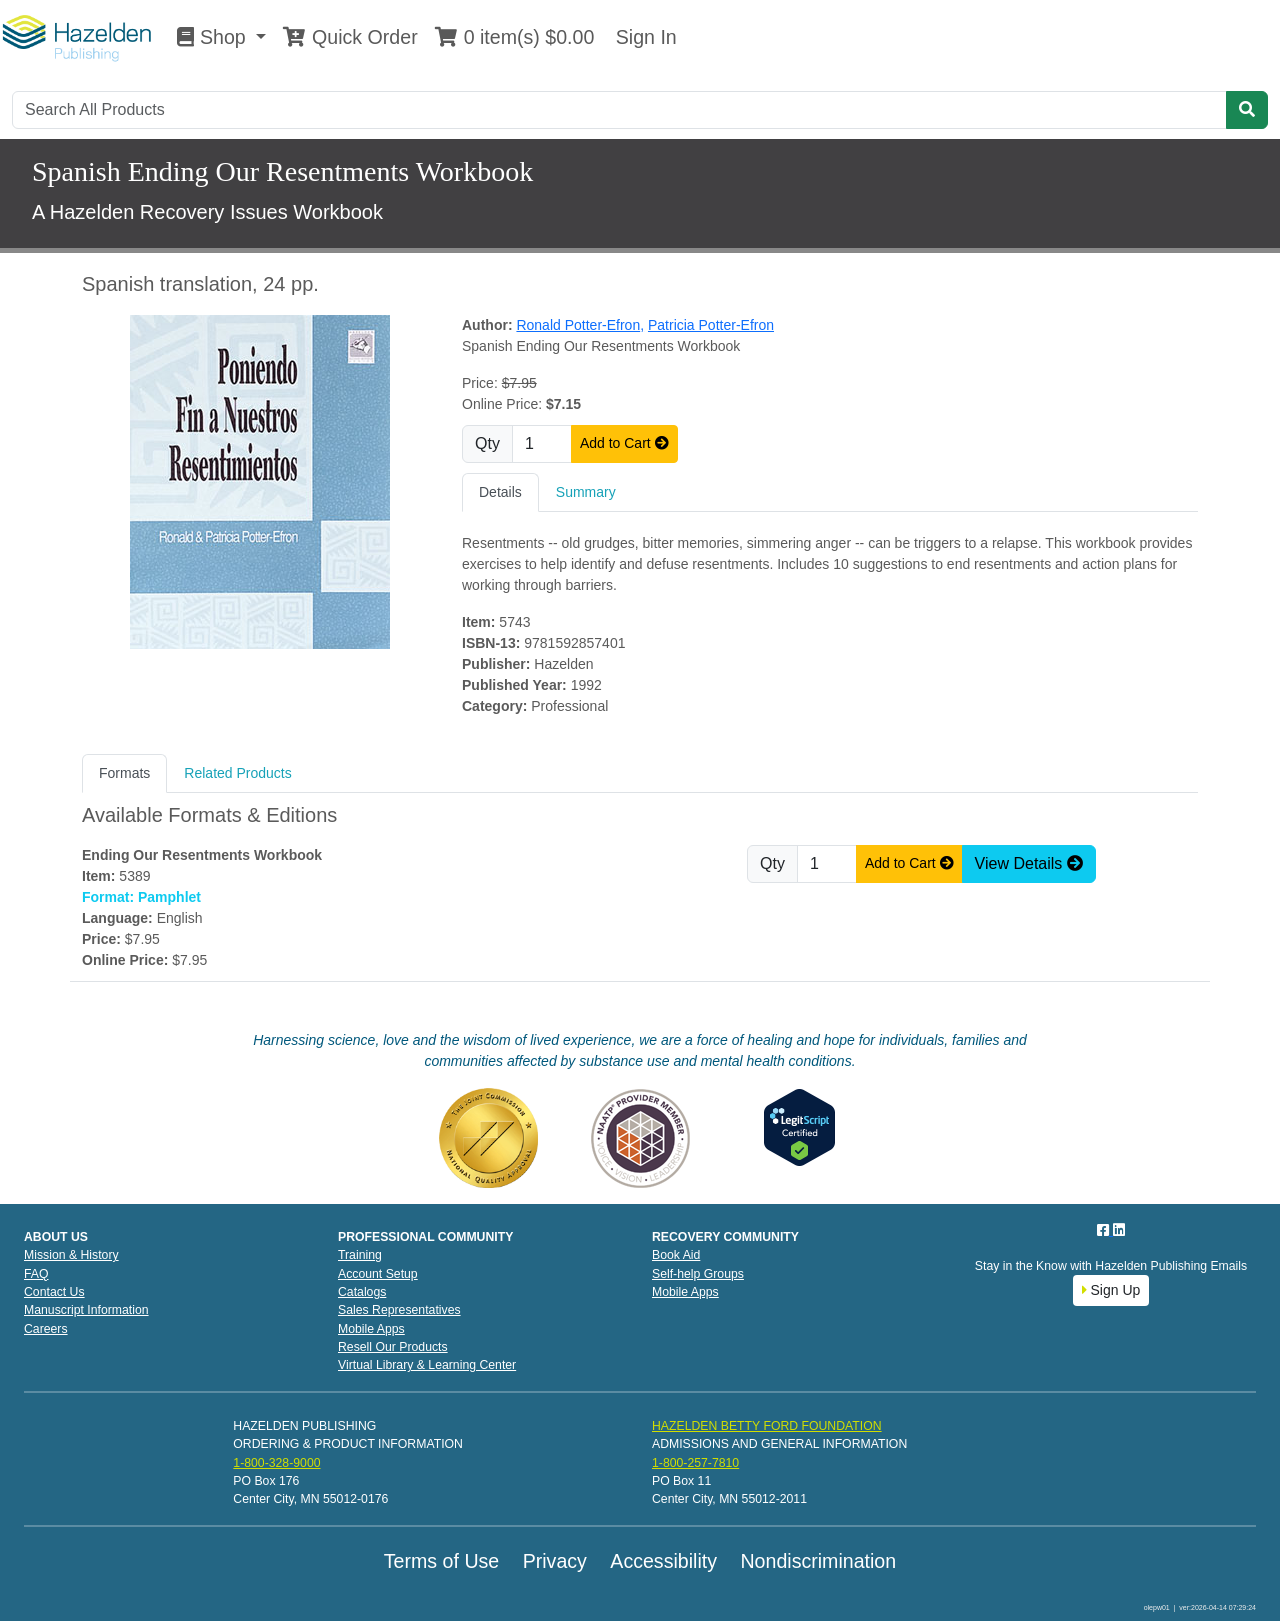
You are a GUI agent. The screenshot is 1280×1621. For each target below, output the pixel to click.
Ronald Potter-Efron (580, 325)
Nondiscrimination (818, 1561)
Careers (46, 1329)
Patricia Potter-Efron (711, 325)
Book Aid (676, 1255)
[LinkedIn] (1119, 1230)
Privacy (555, 1561)
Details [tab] (500, 492)
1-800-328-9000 (276, 1463)
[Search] (619, 110)
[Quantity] (542, 444)
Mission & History (71, 1255)
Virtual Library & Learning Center (427, 1365)
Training (360, 1255)
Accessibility (663, 1561)
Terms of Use (441, 1561)
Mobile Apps (371, 1329)
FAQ (36, 1274)
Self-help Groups (698, 1274)
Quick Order (350, 37)
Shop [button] (214, 37)
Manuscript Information (86, 1310)
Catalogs (362, 1292)
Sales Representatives (399, 1310)
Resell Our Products (393, 1347)
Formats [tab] (124, 773)
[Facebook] (1105, 1230)
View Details (1029, 863)
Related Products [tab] (237, 773)
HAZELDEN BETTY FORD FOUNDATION (767, 1426)
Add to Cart (624, 443)
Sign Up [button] (1111, 1290)
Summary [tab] (586, 492)
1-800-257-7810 (695, 1463)
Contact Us (54, 1292)
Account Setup (378, 1274)
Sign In (643, 37)
